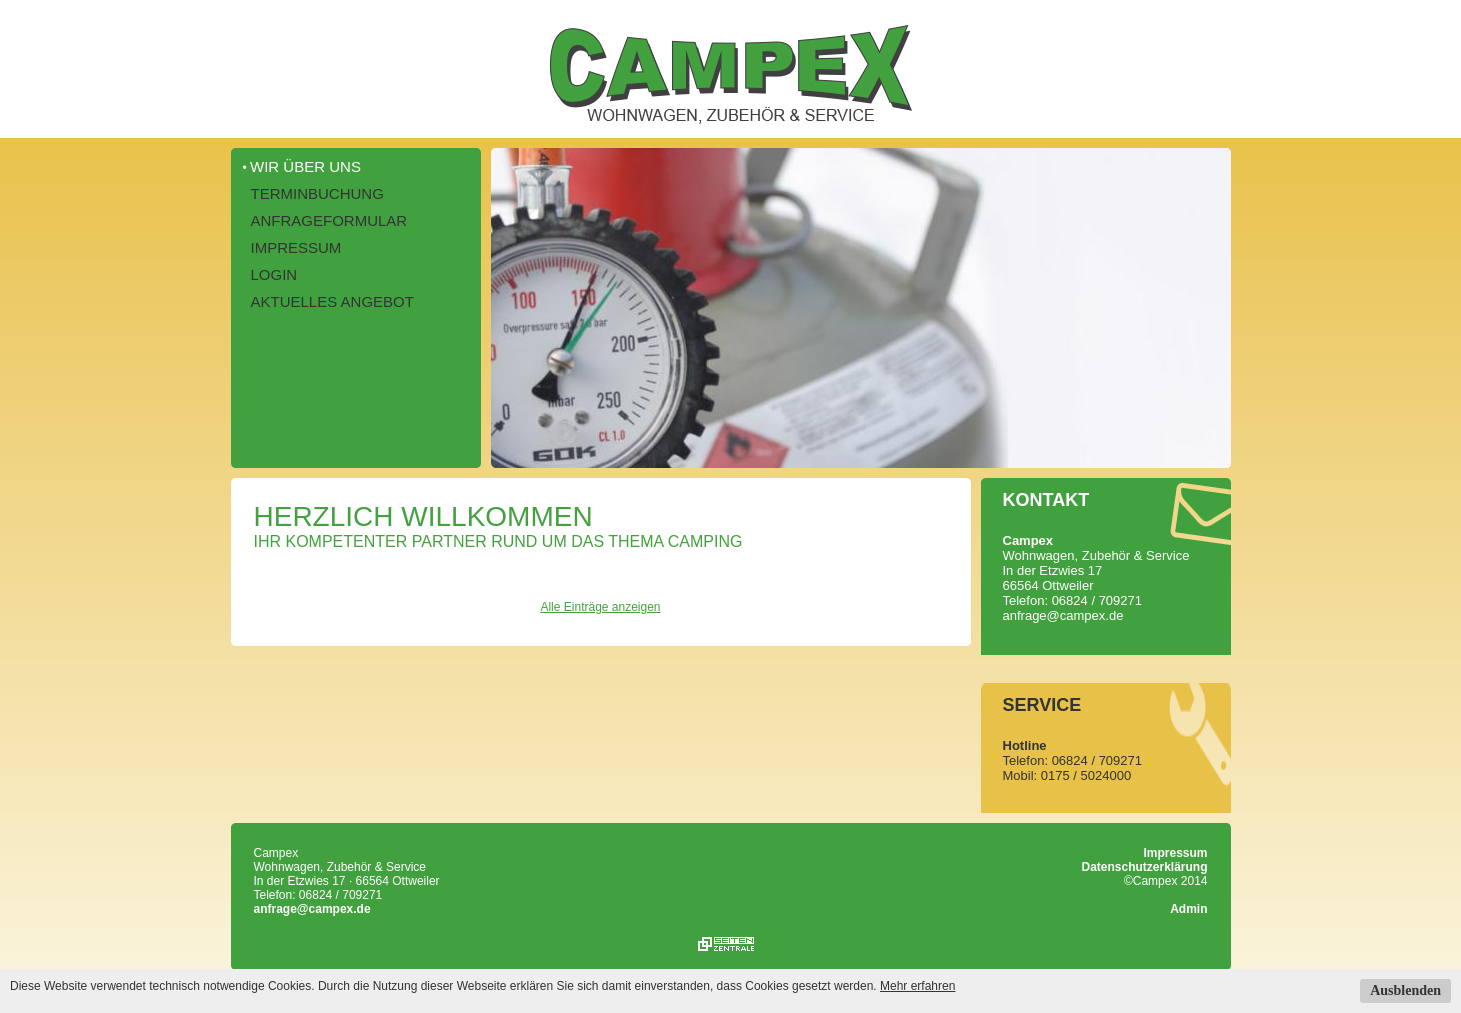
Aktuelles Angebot (332, 301)
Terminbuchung (317, 193)
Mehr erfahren (917, 986)
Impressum (296, 247)
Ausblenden (1405, 990)
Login (274, 274)
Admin (1188, 909)
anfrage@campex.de (312, 909)
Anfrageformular (329, 220)
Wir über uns (305, 166)
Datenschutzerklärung (1144, 867)
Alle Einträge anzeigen (600, 607)
